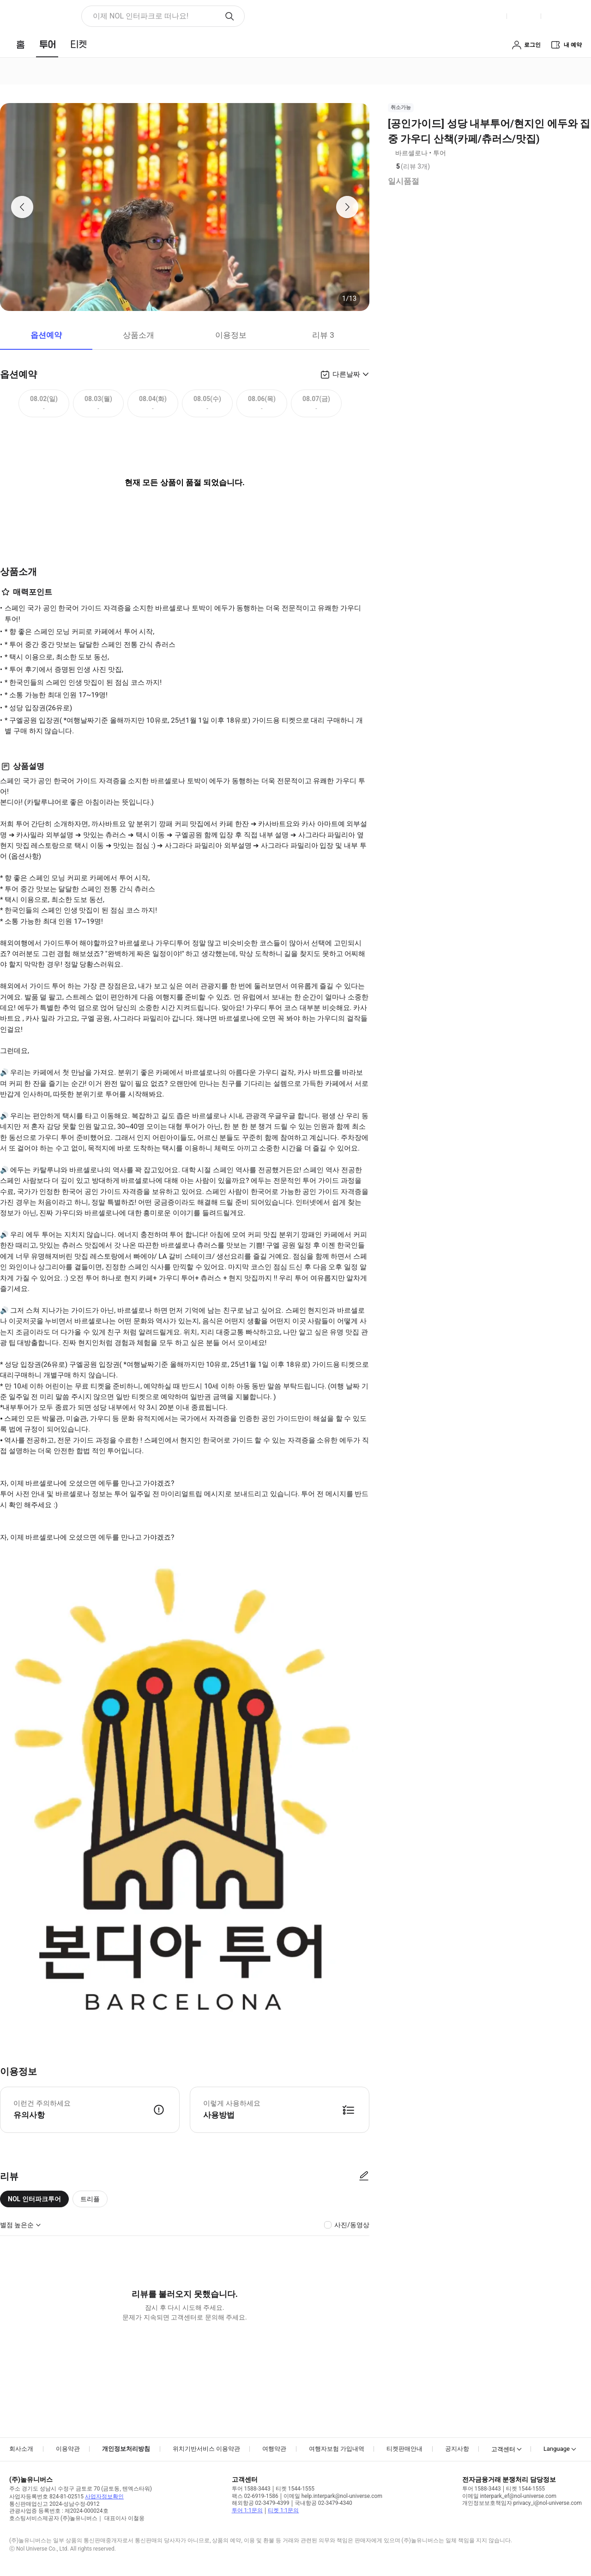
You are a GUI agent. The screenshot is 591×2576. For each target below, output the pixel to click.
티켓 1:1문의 (283, 2510)
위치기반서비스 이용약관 (206, 2448)
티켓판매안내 (404, 2448)
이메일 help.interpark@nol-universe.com (332, 2496)
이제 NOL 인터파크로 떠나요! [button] (140, 16)
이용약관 (68, 2448)
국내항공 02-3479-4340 (323, 2503)
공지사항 (457, 2448)
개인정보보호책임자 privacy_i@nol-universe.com (522, 2503)
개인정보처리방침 (126, 2448)
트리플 (90, 2199)
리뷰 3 (323, 335)
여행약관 (274, 2448)
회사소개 (21, 2448)
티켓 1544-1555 (295, 2488)
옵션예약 (46, 335)
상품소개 (138, 335)
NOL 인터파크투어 (34, 2199)
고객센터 (503, 2449)
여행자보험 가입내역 (336, 2448)
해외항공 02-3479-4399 (260, 2503)
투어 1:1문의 (247, 2510)
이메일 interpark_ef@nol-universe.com (509, 2496)
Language (556, 2448)
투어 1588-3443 (251, 2488)
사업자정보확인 (104, 2496)
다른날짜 (346, 374)
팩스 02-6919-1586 (255, 2496)
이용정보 (231, 335)
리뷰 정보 (436, 167)
